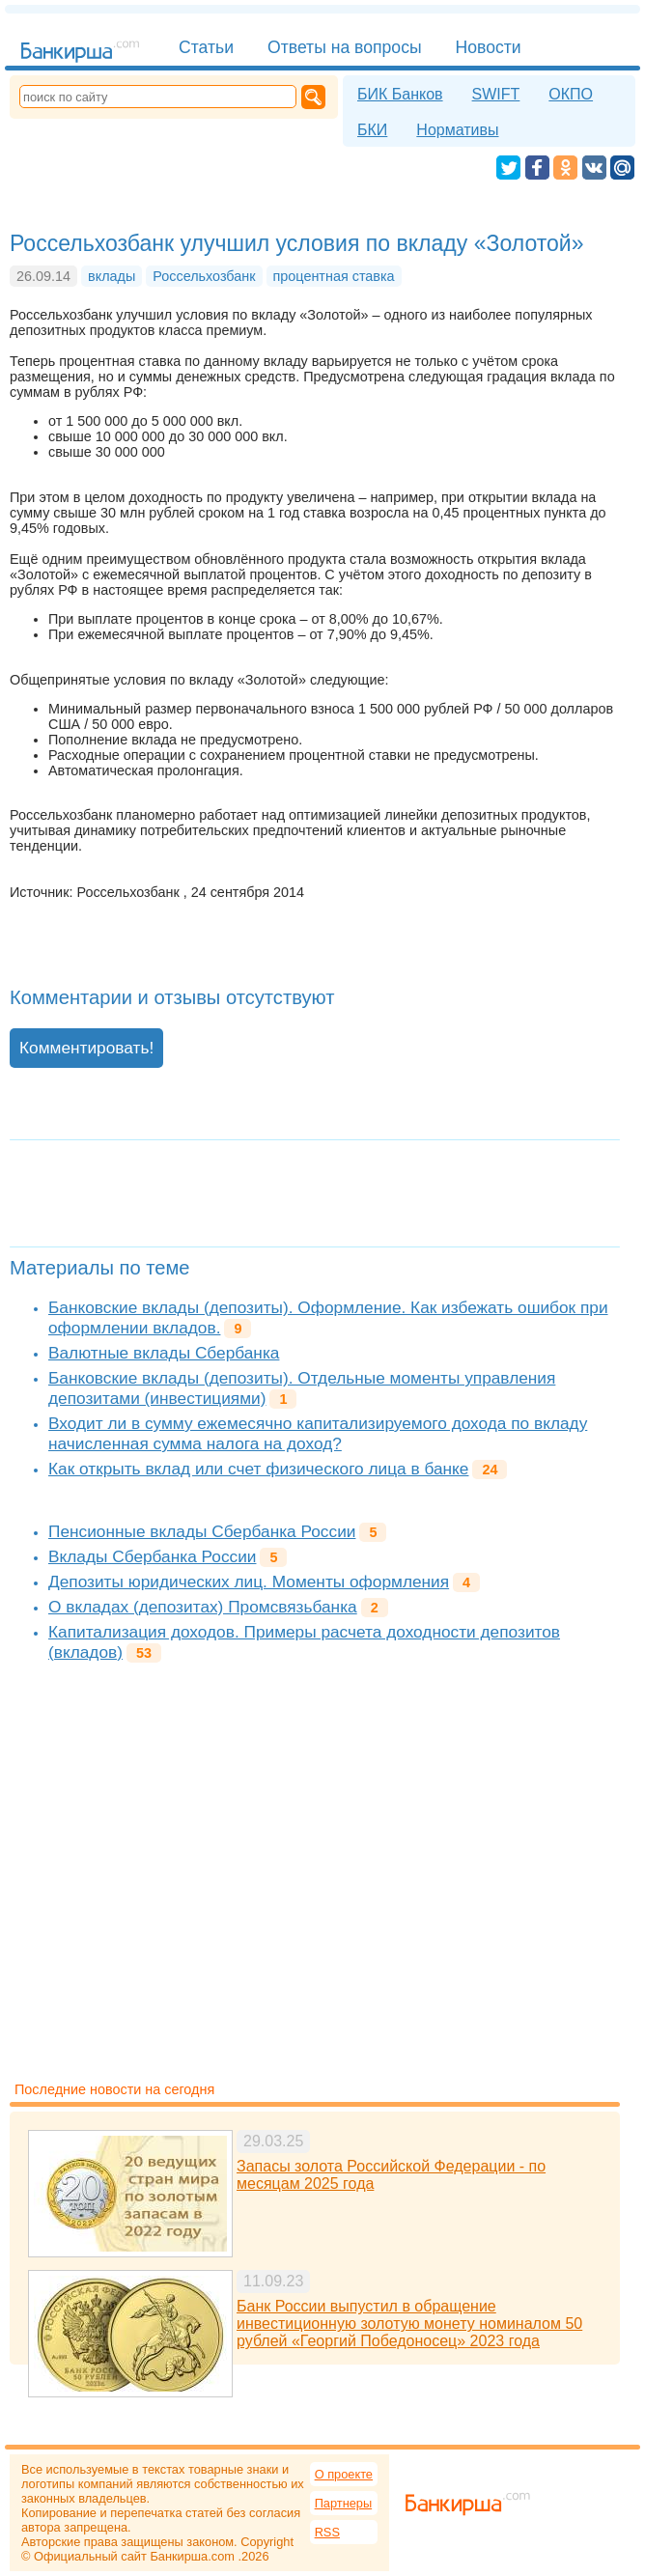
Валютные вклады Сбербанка (163, 1352)
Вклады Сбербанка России (152, 1556)
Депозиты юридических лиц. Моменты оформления (248, 1581)
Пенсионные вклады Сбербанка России (201, 1531)
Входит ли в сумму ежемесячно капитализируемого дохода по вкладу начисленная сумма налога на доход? (317, 1433)
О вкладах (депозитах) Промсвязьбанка (202, 1606)
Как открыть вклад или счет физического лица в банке (258, 1468)
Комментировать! (86, 1047)
